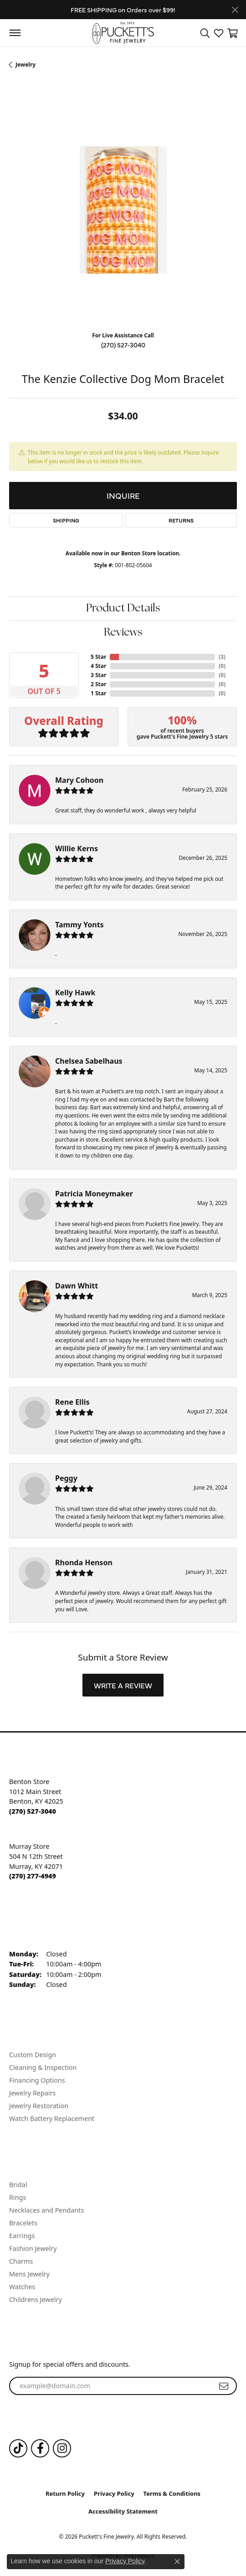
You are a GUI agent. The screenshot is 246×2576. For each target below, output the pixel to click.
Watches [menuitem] (22, 2286)
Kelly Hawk (75, 993)
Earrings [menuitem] (22, 2235)
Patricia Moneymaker (94, 1194)
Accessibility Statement (123, 2511)
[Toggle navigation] (15, 33)
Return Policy (65, 2493)
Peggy (66, 1478)
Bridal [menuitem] (18, 2184)
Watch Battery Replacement (51, 2118)
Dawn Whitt (76, 1286)
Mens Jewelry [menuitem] (29, 2274)
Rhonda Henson (84, 1562)
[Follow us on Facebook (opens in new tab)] (40, 2448)
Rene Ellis (72, 1402)
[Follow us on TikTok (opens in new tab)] (18, 2448)
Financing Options (37, 2080)
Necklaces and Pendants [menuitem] (46, 2210)
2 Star (98, 684)
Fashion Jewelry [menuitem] (33, 2248)
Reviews (123, 632)
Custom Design (32, 2054)
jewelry (25, 64)
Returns (181, 520)
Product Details (123, 608)
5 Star (98, 657)
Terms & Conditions (172, 2493)
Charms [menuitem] (21, 2261)
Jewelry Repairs (32, 2093)
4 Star (98, 666)
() (222, 657)
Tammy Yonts (79, 925)
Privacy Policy (114, 2493)
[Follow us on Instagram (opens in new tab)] (62, 2448)
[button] (205, 33)
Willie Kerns (76, 848)
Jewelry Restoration (38, 2105)
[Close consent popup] (177, 2561)
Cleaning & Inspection (43, 2067)
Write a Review (123, 1685)
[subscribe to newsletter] (223, 2386)
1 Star (98, 693)
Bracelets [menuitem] (23, 2223)
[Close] (235, 10)
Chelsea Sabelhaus (89, 1061)
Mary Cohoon (79, 780)
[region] (123, 210)
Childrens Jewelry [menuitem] (35, 2299)
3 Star (98, 675)
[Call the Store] (32, 1811)
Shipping (66, 520)
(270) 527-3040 (123, 344)
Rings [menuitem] (17, 2197)
